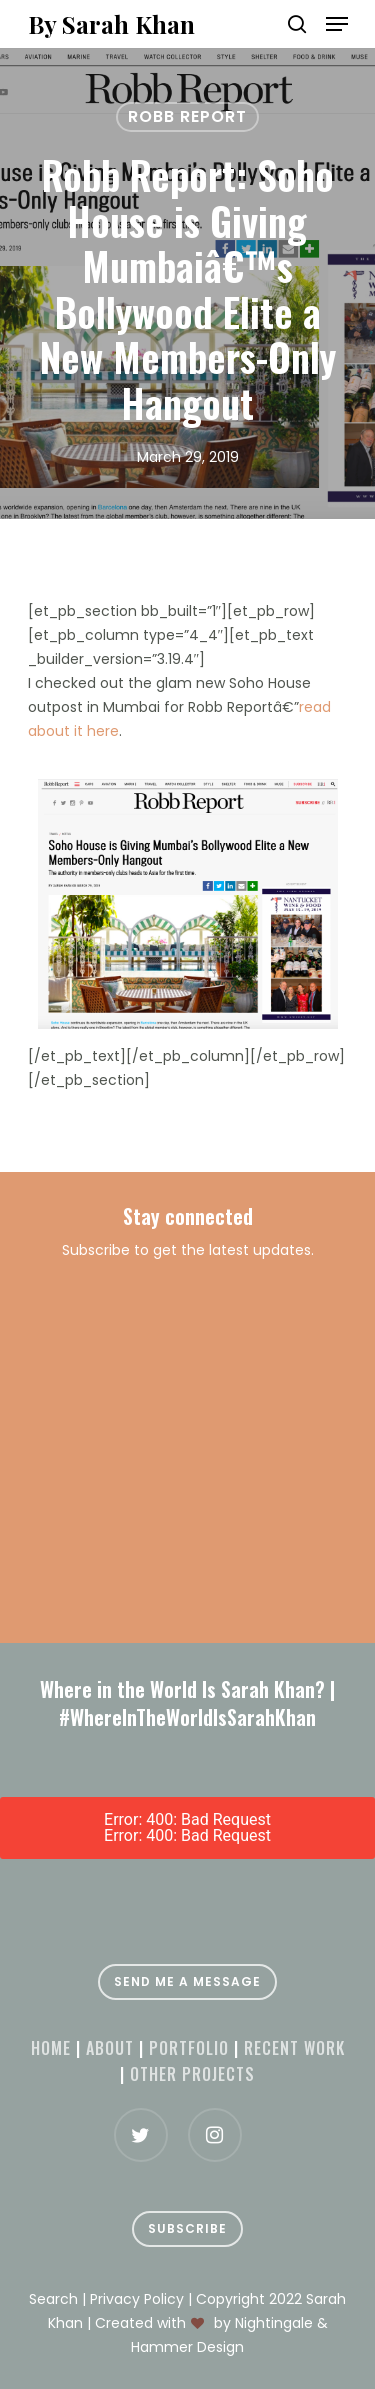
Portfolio (189, 2048)
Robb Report (187, 116)
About (110, 2048)
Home (51, 2048)
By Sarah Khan (111, 24)
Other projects (192, 2074)
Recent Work (294, 2048)
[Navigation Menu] (337, 24)
